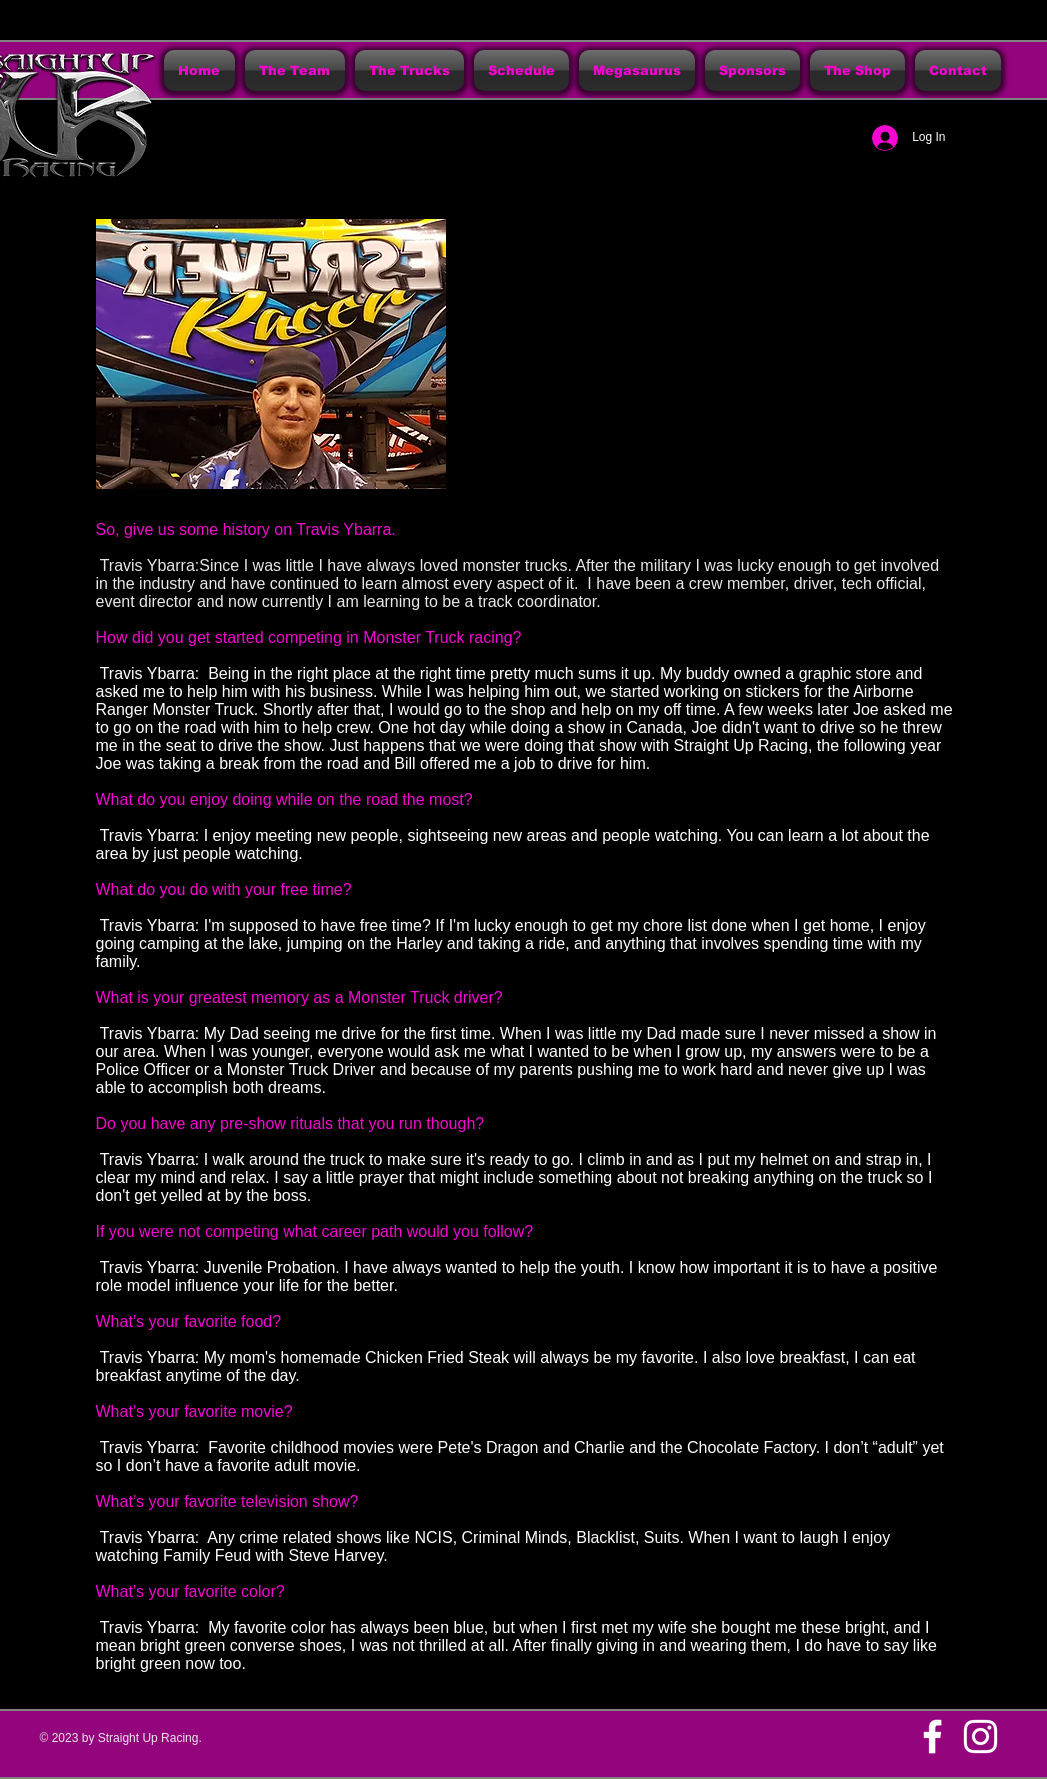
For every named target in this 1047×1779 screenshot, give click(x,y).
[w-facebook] (932, 1736)
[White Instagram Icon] (980, 1736)
